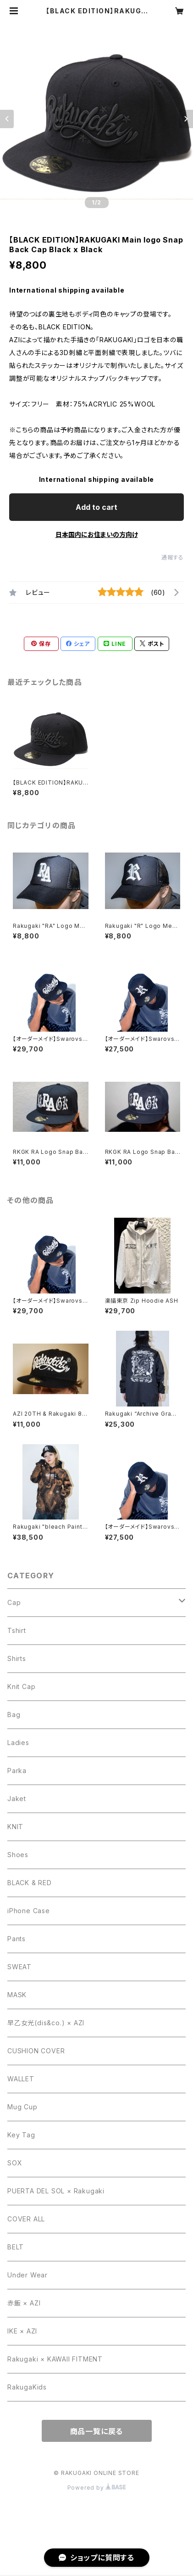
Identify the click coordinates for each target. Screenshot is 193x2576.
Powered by (96, 2487)
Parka (17, 1770)
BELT (15, 2247)
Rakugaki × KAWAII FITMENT (55, 2359)
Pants (16, 1939)
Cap (14, 1602)
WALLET (20, 2079)
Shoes (17, 1855)
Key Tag (21, 2135)
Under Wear (27, 2275)
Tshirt (16, 1630)
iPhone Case (28, 1911)
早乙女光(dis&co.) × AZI (45, 2023)
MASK (17, 1995)
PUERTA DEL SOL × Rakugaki (56, 2191)
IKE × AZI (22, 2331)
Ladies (18, 1742)
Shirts (16, 1658)
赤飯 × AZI (23, 2303)
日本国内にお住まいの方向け (96, 534)
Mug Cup (22, 2107)
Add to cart (96, 507)
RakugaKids (27, 2387)
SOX (14, 2163)
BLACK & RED (29, 1883)
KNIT (15, 1826)
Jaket (16, 1798)
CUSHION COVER (36, 2051)
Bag (13, 1714)
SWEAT (19, 1967)
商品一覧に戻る (96, 2431)
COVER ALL (26, 2219)
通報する (172, 557)
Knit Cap (21, 1686)
